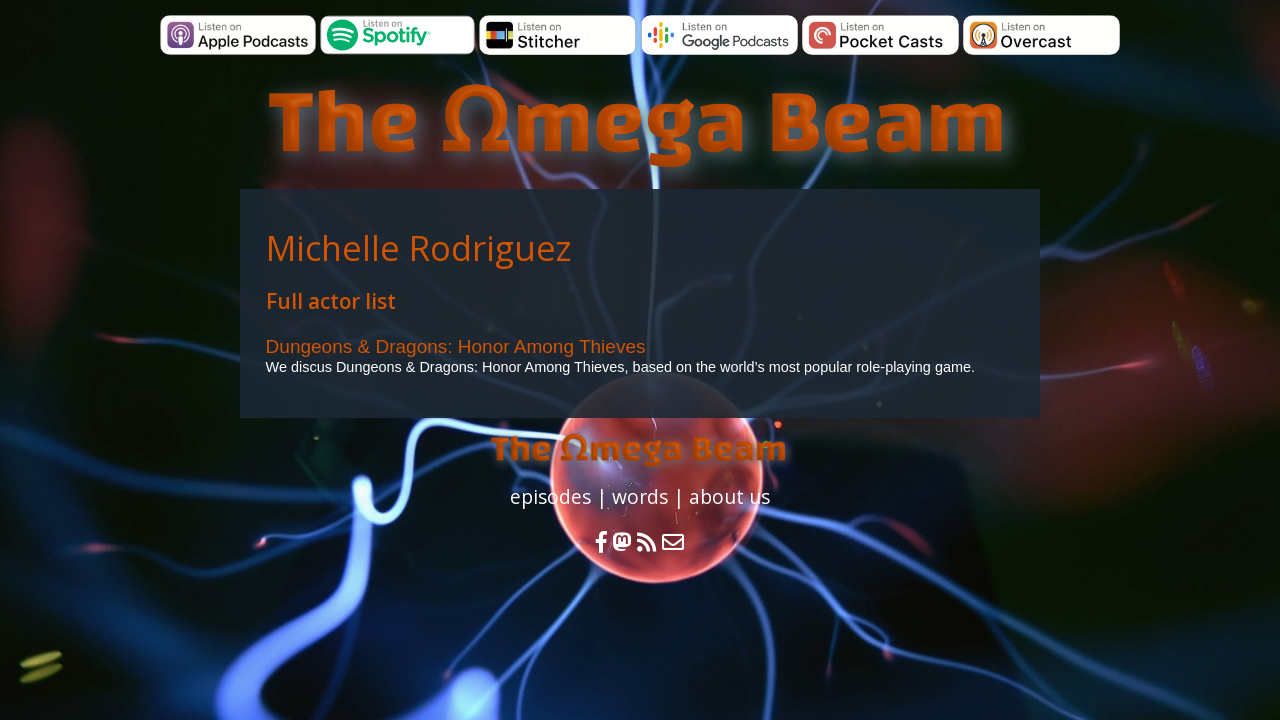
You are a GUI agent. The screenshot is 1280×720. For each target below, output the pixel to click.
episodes (550, 496)
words (640, 496)
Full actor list (331, 301)
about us (729, 496)
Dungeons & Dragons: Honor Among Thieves (456, 346)
